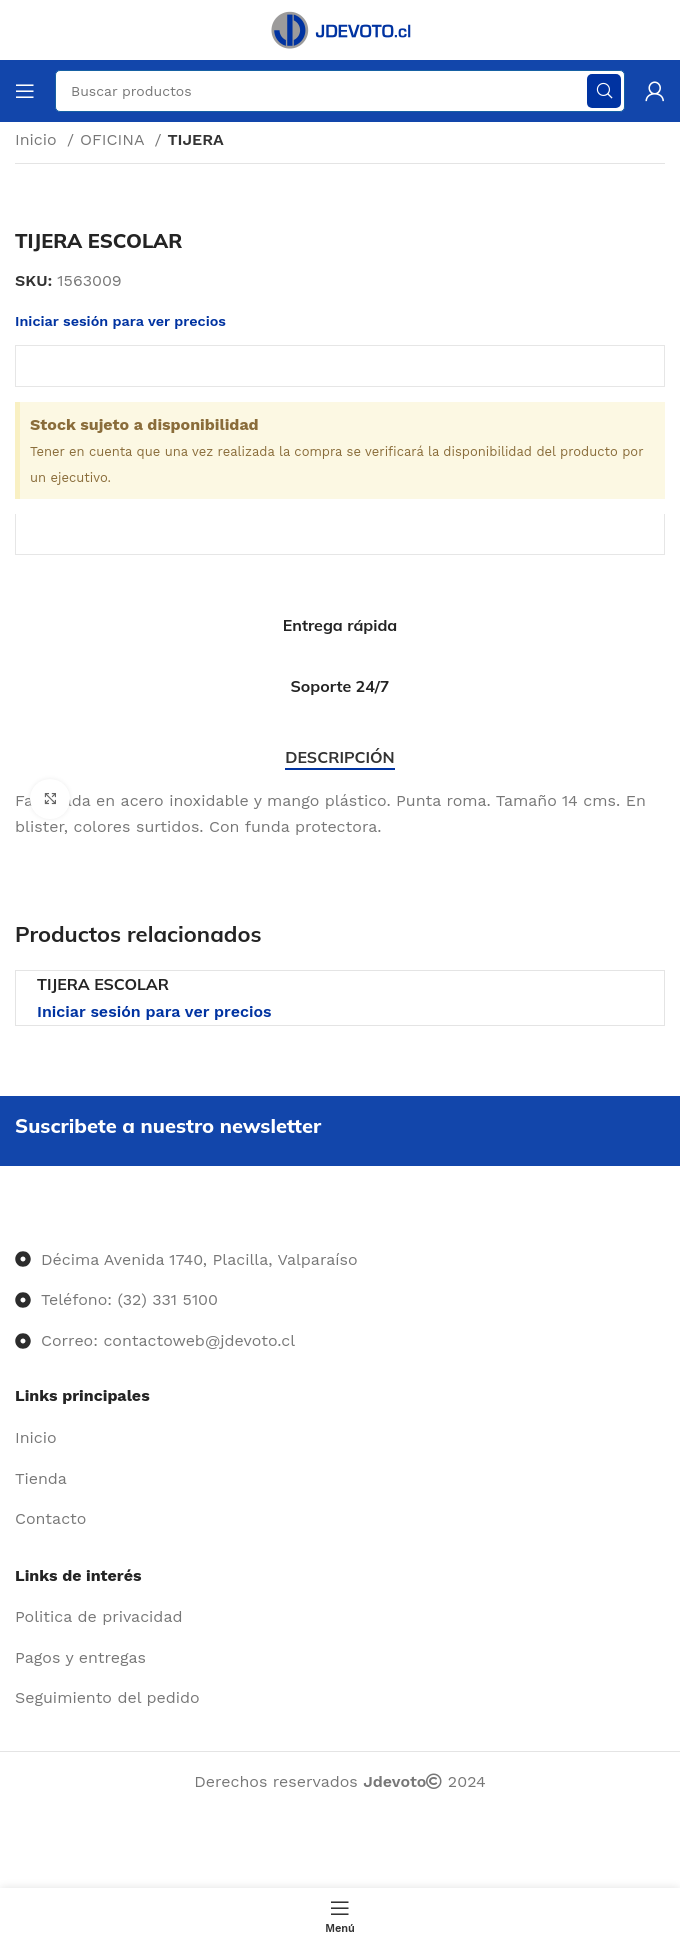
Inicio (38, 139)
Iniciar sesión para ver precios (154, 1011)
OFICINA (114, 139)
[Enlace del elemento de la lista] (340, 1438)
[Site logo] (340, 28)
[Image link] (15, 1218)
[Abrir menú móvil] (25, 91)
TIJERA (195, 139)
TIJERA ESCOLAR (103, 984)
